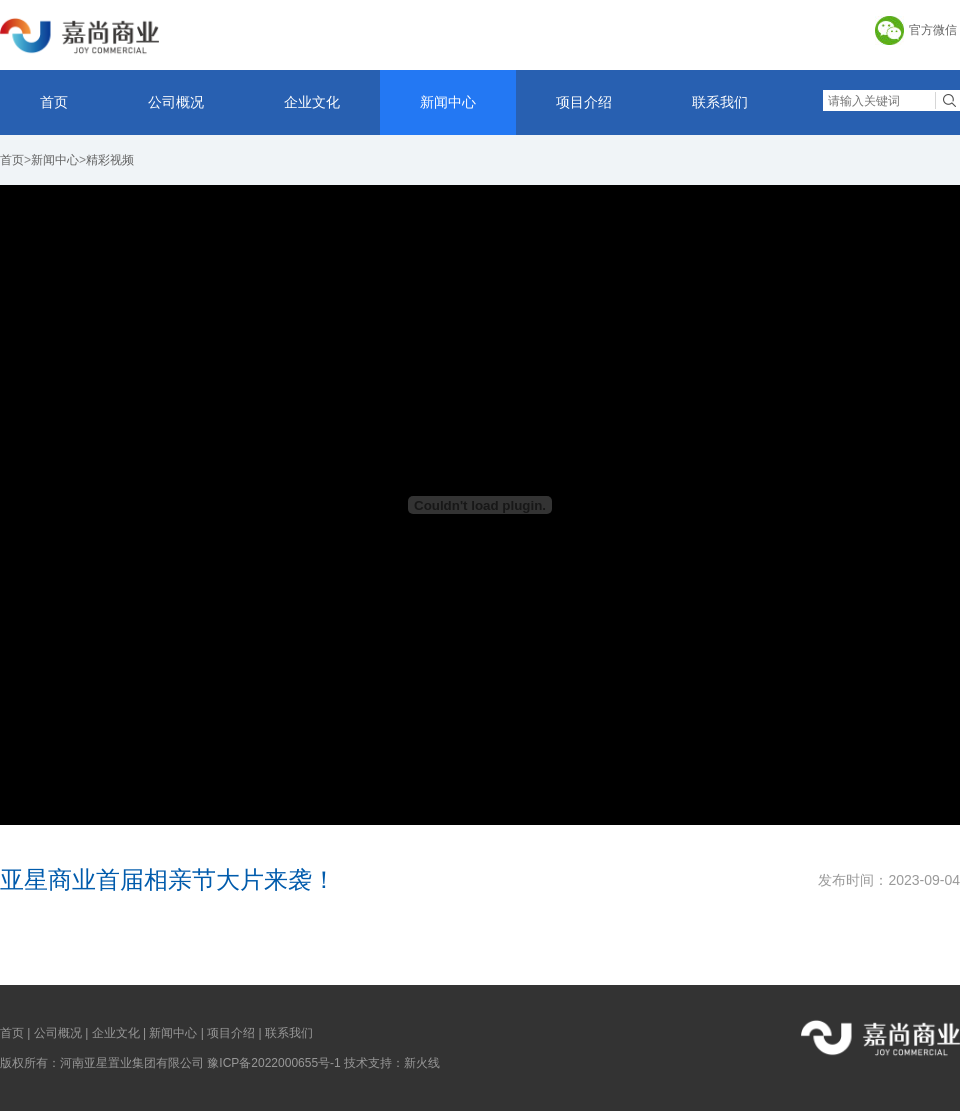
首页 (54, 102)
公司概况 (176, 102)
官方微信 (933, 30)
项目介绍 (584, 102)
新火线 (422, 1063)
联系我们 (720, 102)
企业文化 (312, 102)
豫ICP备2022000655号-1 (273, 1063)
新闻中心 (448, 102)
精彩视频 (110, 160)
